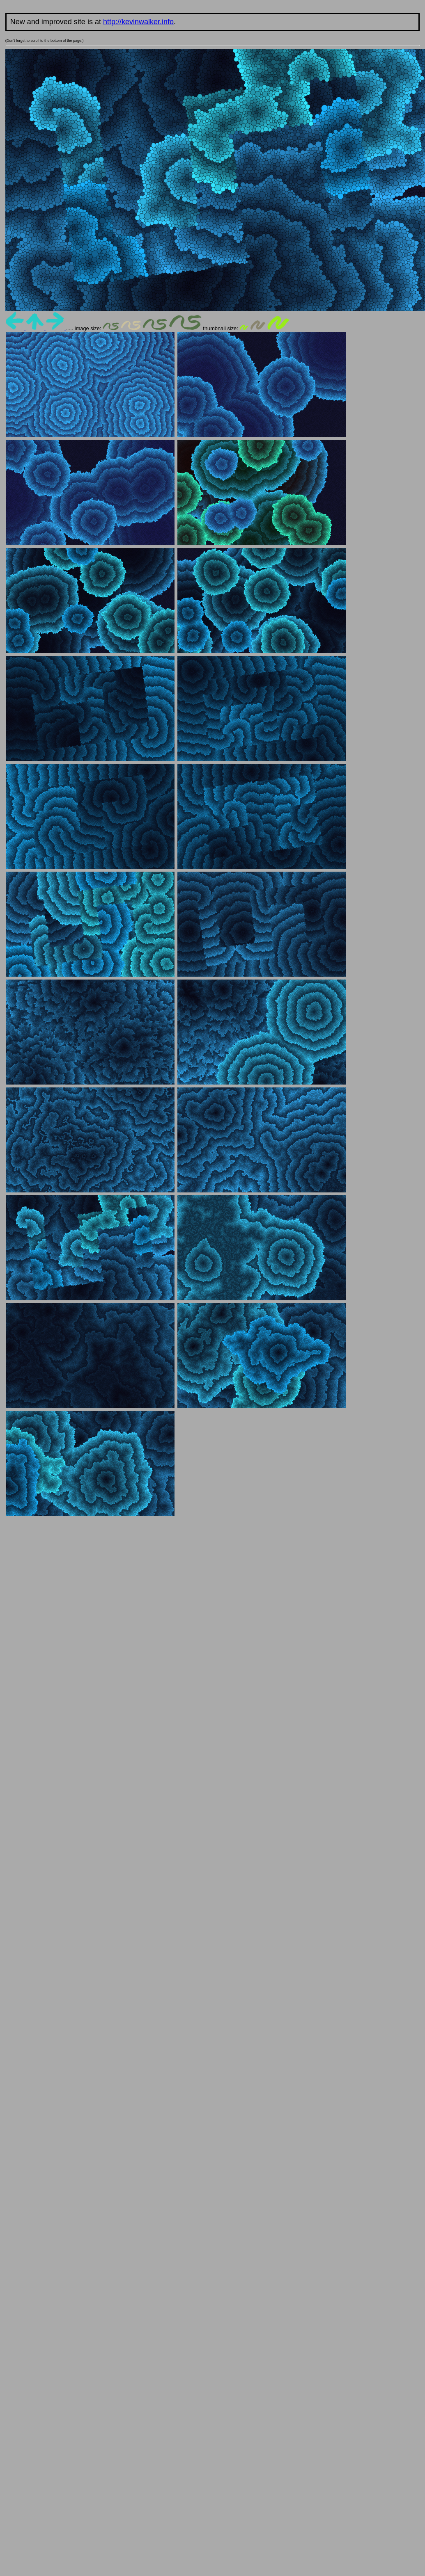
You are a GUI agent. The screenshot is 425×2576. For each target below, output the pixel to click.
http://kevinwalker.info (138, 22)
